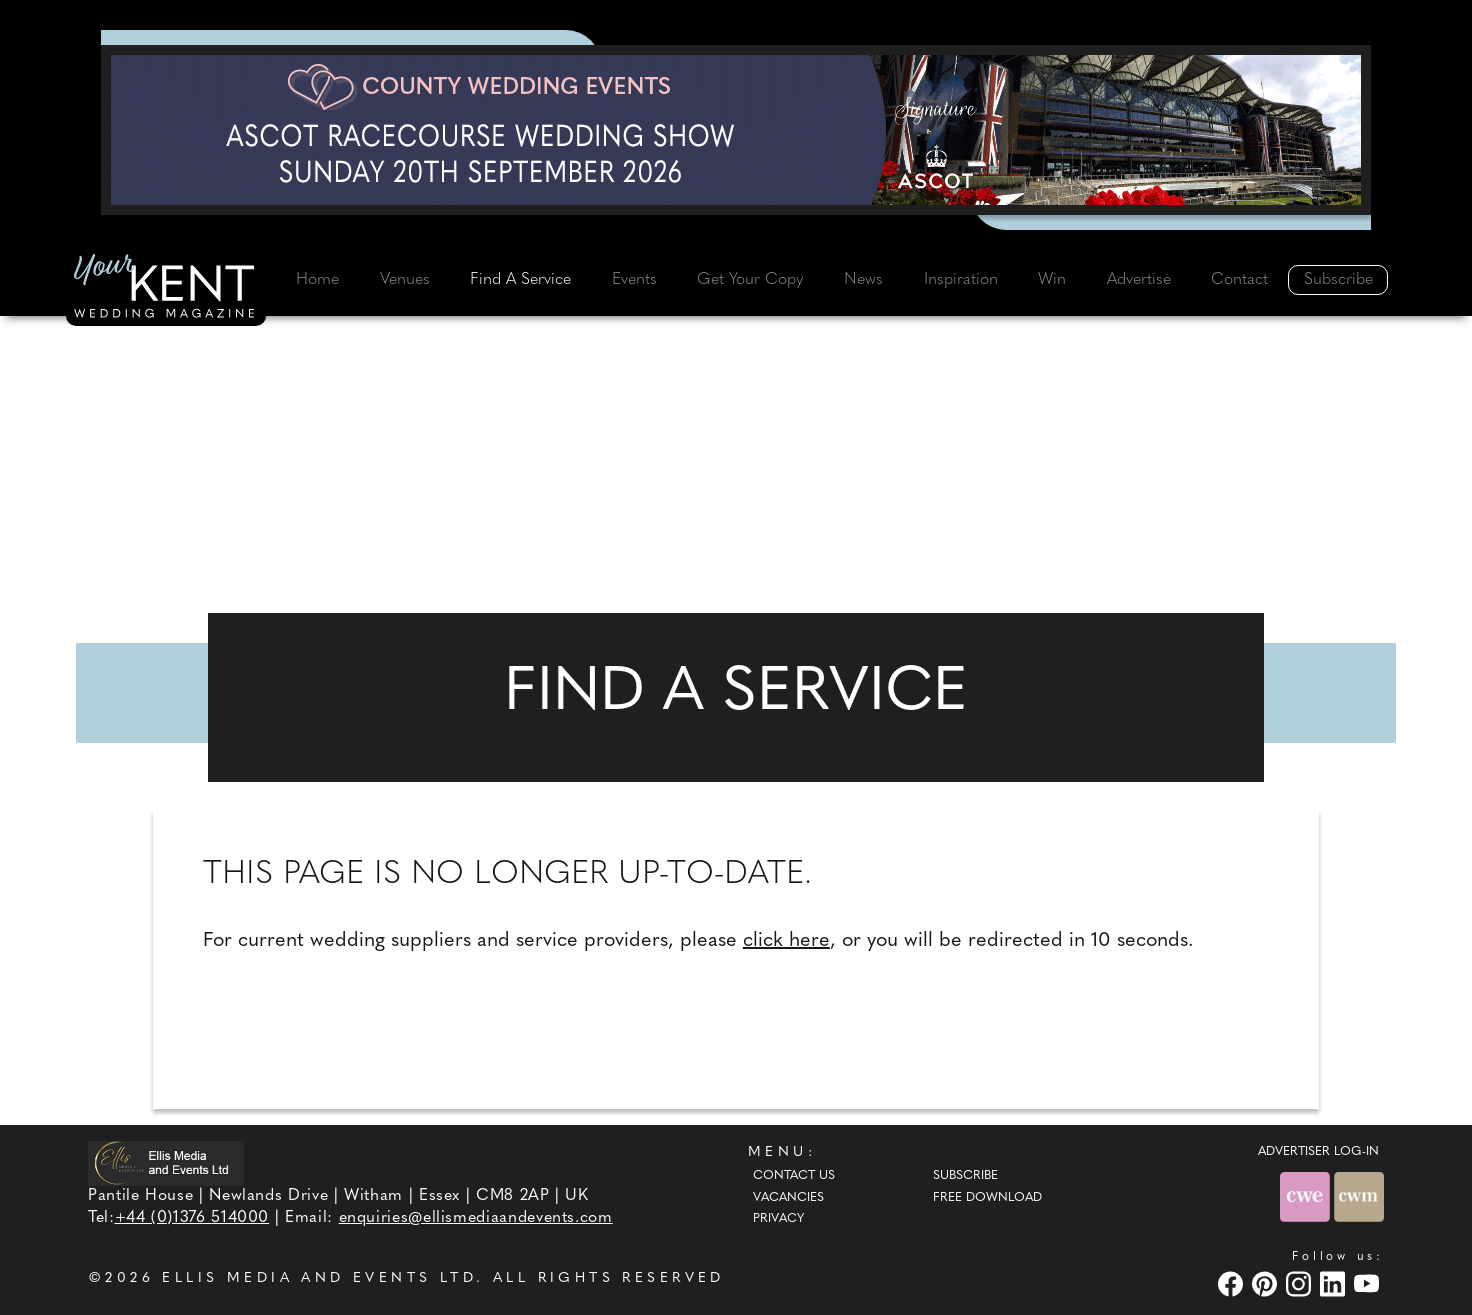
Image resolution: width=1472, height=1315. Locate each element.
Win (1052, 280)
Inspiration (961, 280)
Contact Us (794, 1176)
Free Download (987, 1198)
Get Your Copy (750, 280)
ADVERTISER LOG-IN (1318, 1152)
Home (317, 280)
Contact (1239, 280)
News (863, 280)
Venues (405, 280)
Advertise (1139, 280)
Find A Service (520, 280)
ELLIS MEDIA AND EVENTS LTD (319, 1278)
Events (634, 280)
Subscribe (1338, 280)
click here (786, 941)
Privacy (778, 1219)
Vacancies (788, 1198)
